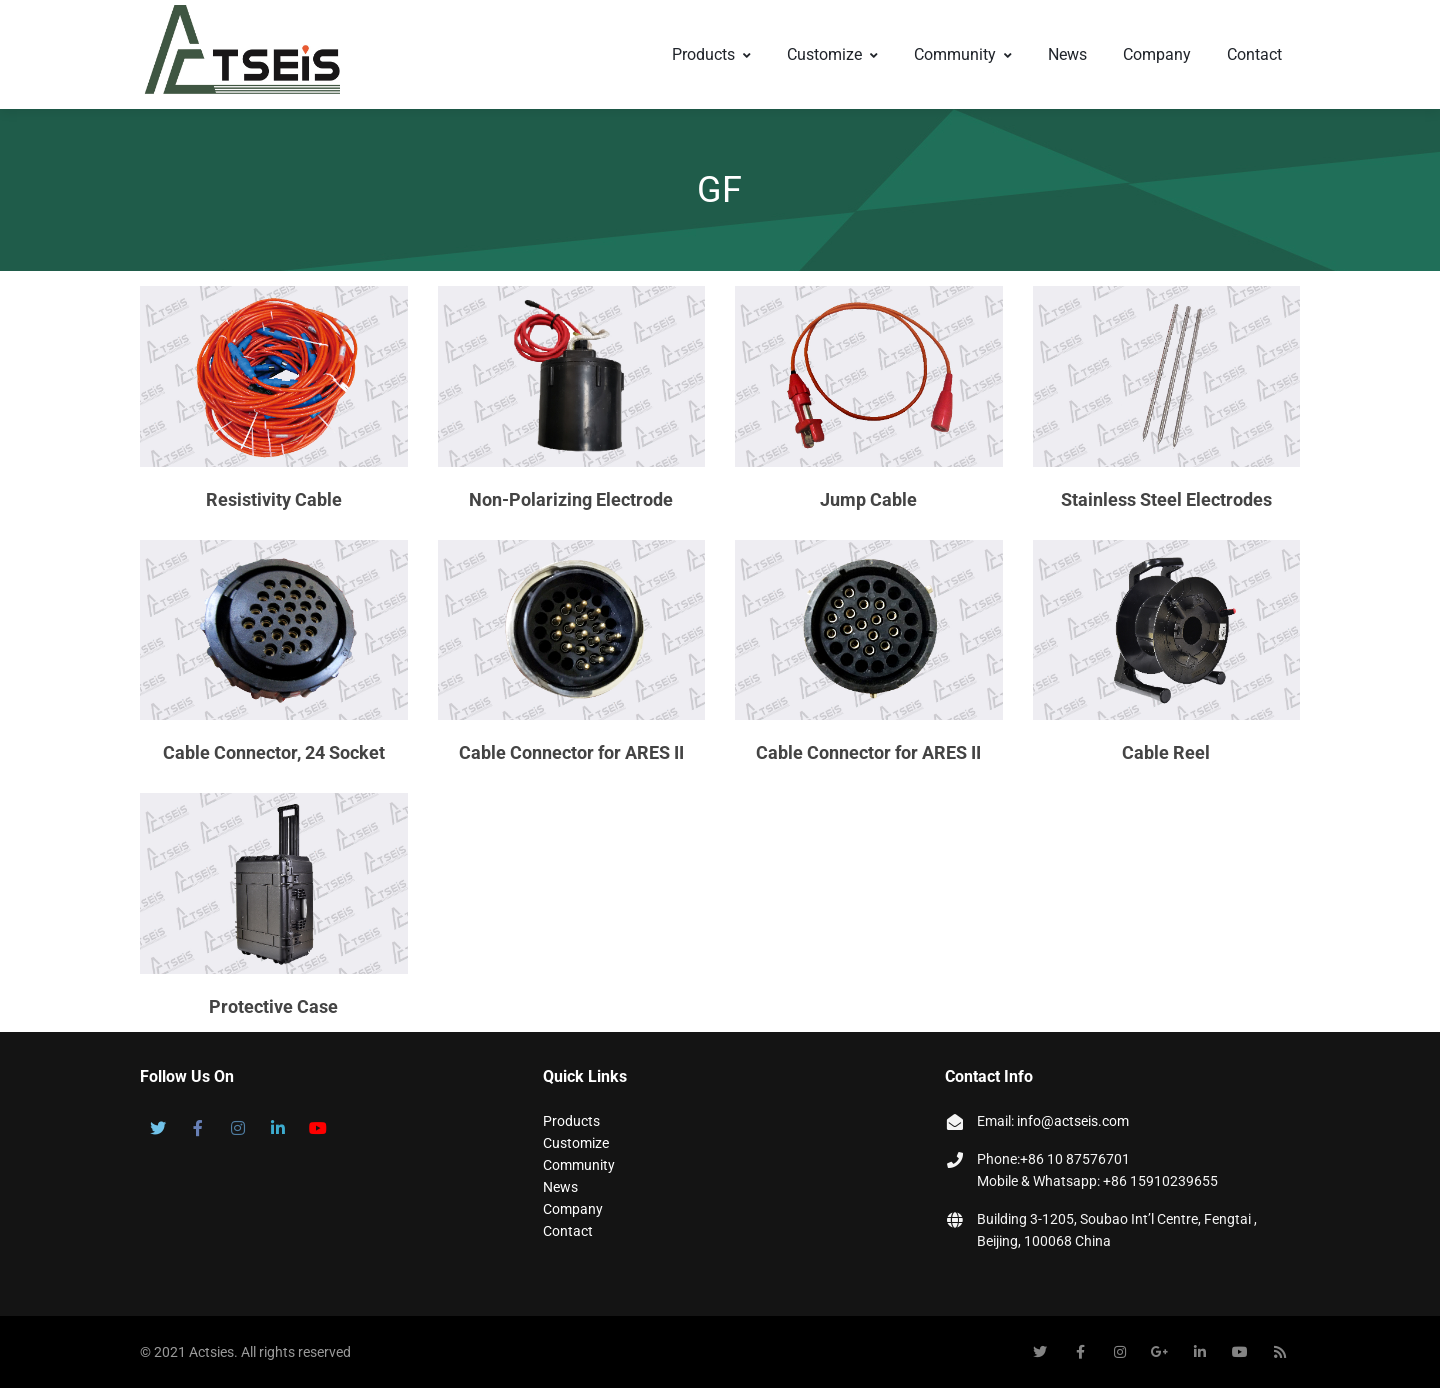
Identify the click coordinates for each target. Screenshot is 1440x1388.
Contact (1254, 54)
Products (711, 54)
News (1067, 54)
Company (1157, 54)
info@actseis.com (1073, 1121)
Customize (832, 54)
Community (963, 54)
